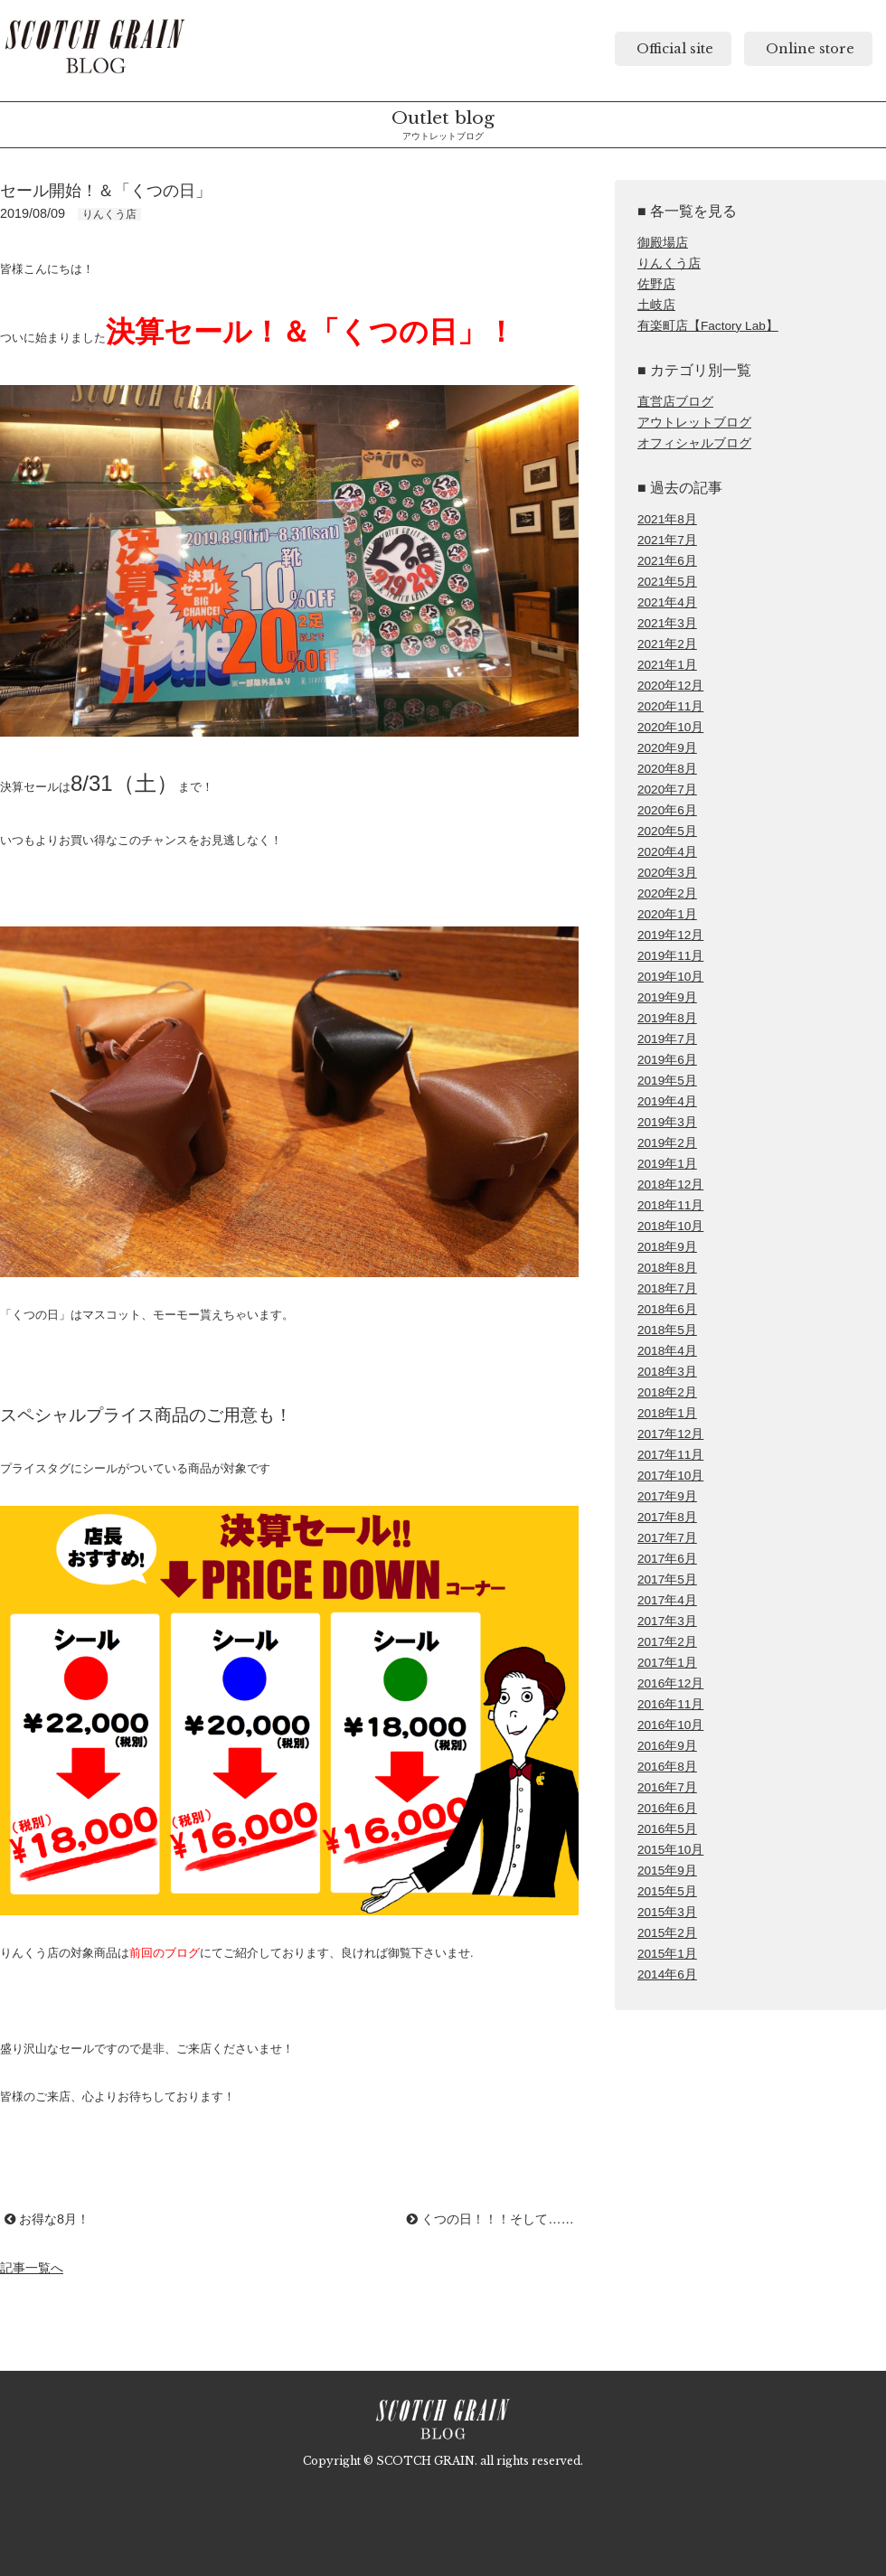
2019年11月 (670, 956)
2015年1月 (667, 1953)
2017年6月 (667, 1558)
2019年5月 (667, 1080)
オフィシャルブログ (694, 443)
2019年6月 (667, 1060)
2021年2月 (667, 644)
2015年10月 (670, 1850)
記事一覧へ (31, 2268)
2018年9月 (667, 1247)
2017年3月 (667, 1621)
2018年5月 (667, 1330)
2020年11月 (670, 706)
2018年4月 (667, 1351)
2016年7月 (667, 1787)
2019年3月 (667, 1122)
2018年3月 (667, 1371)
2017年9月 (667, 1496)
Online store (808, 49)
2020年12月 (670, 685)
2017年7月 (667, 1538)
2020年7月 (667, 789)
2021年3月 (667, 623)
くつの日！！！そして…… (490, 2219)
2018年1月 (667, 1413)
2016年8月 (667, 1766)
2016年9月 (667, 1746)
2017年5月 (667, 1579)
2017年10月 (670, 1475)
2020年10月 (670, 727)
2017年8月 (667, 1517)
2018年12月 (670, 1184)
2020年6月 (667, 810)
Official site (673, 49)
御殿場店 (662, 242)
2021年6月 (667, 561)
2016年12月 (670, 1683)
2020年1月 (667, 914)
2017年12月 (670, 1434)
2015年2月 (667, 1933)
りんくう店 (669, 263)
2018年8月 (667, 1267)
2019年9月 (667, 997)
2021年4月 (667, 602)
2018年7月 (667, 1288)
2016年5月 (667, 1829)
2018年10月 (670, 1226)
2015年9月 (667, 1870)
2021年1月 (667, 665)
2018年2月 (667, 1392)
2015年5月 (667, 1891)
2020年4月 (667, 852)
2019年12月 (670, 935)
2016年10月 (670, 1725)
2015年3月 (667, 1912)
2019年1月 (667, 1163)
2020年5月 (667, 831)
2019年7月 (667, 1039)
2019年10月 (670, 976)
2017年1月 (667, 1662)
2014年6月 (667, 1974)
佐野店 (656, 284)
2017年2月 (667, 1642)
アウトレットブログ (694, 422)
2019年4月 (667, 1101)
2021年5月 (667, 581)
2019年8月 (667, 1018)
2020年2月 (667, 893)
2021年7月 (667, 540)
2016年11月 (670, 1704)
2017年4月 (667, 1600)
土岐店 (656, 305)
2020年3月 (667, 872)
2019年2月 (667, 1143)
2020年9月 (667, 748)
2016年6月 (667, 1808)
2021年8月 (667, 519)
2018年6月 (667, 1309)
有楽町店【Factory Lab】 (707, 326)
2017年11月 (670, 1455)
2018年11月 (670, 1205)
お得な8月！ (47, 2219)
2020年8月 (667, 769)
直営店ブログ (675, 402)
